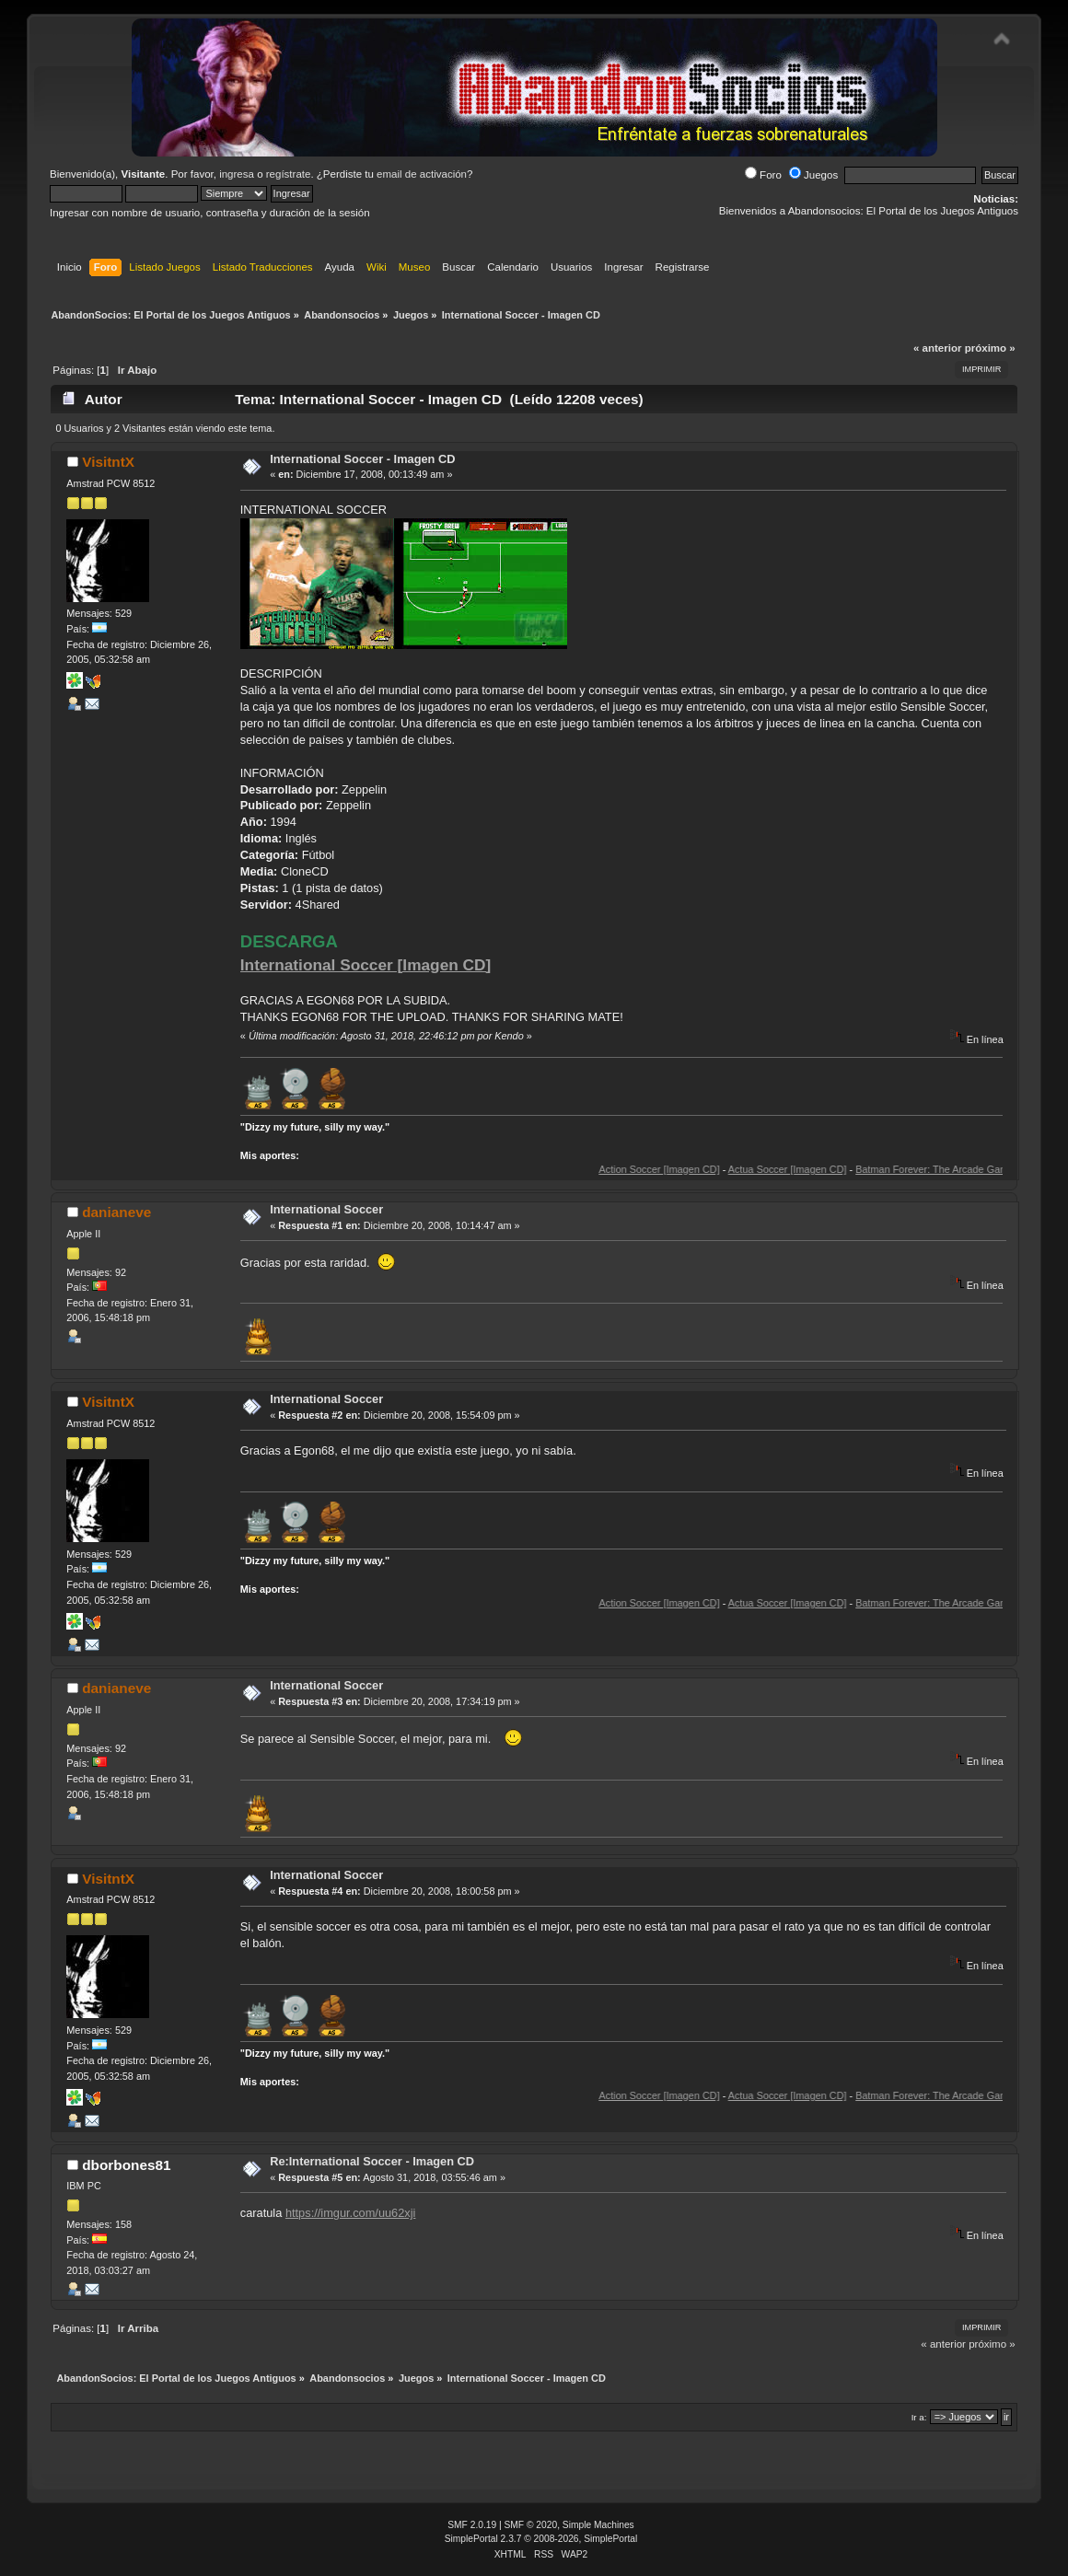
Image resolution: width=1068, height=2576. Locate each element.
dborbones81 (126, 2165)
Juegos (813, 174)
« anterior (937, 348)
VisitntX (108, 462)
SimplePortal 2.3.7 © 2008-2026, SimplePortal (541, 2539)
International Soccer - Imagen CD (362, 459)
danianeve (116, 1212)
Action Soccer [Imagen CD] (688, 1169)
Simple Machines (598, 2525)
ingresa (236, 174)
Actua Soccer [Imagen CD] (816, 1169)
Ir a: (919, 2417)
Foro (763, 174)
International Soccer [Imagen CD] (365, 965)
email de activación (422, 174)
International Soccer (326, 1209)
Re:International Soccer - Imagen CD (372, 2161)
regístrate (288, 174)
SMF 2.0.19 (471, 2525)
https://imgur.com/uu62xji (350, 2213)
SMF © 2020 (531, 2525)
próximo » (990, 348)
